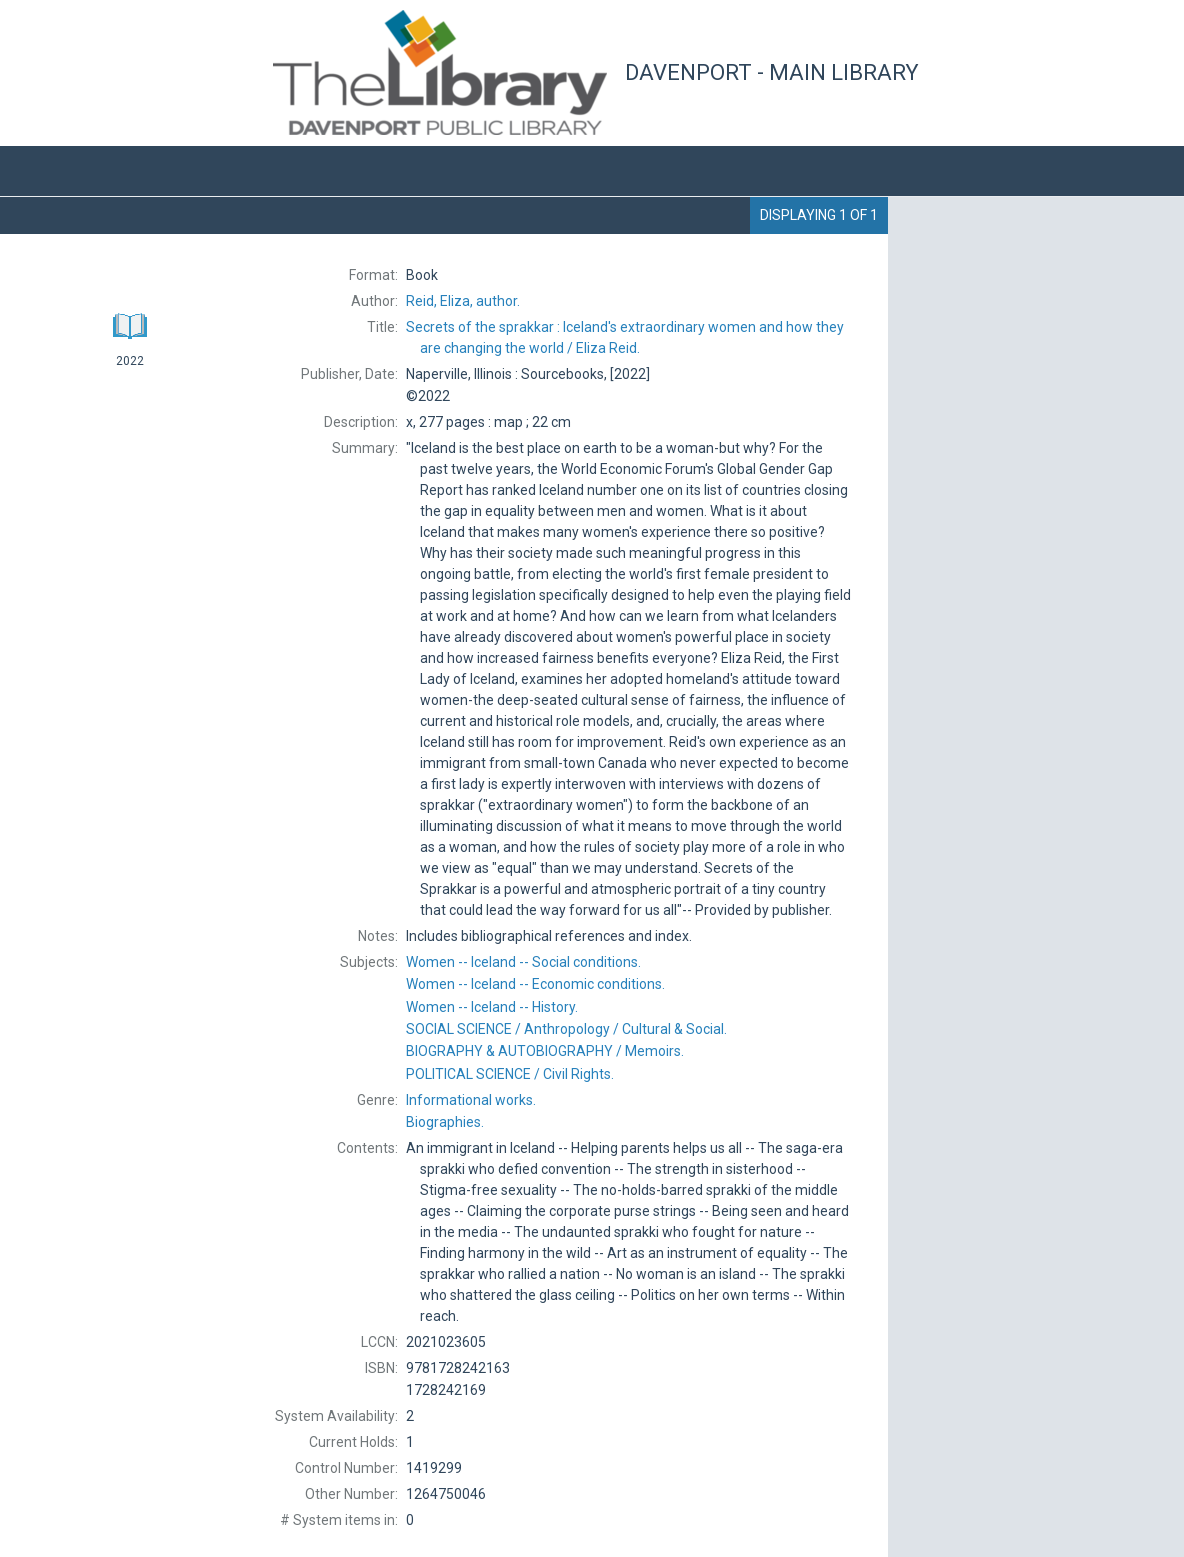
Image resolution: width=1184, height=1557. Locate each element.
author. (463, 301)
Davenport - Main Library (772, 72)
